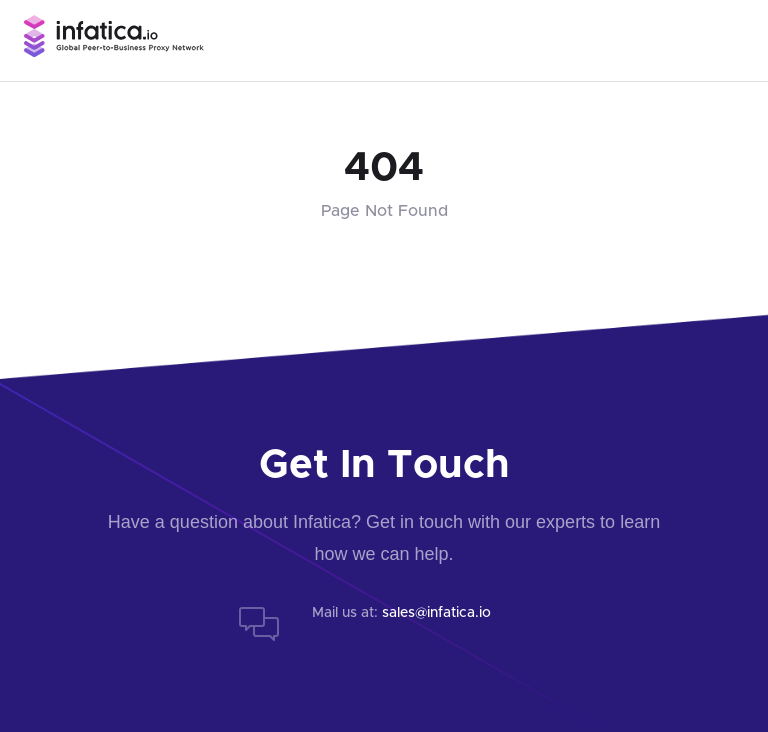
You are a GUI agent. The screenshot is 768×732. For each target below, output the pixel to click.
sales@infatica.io (436, 613)
